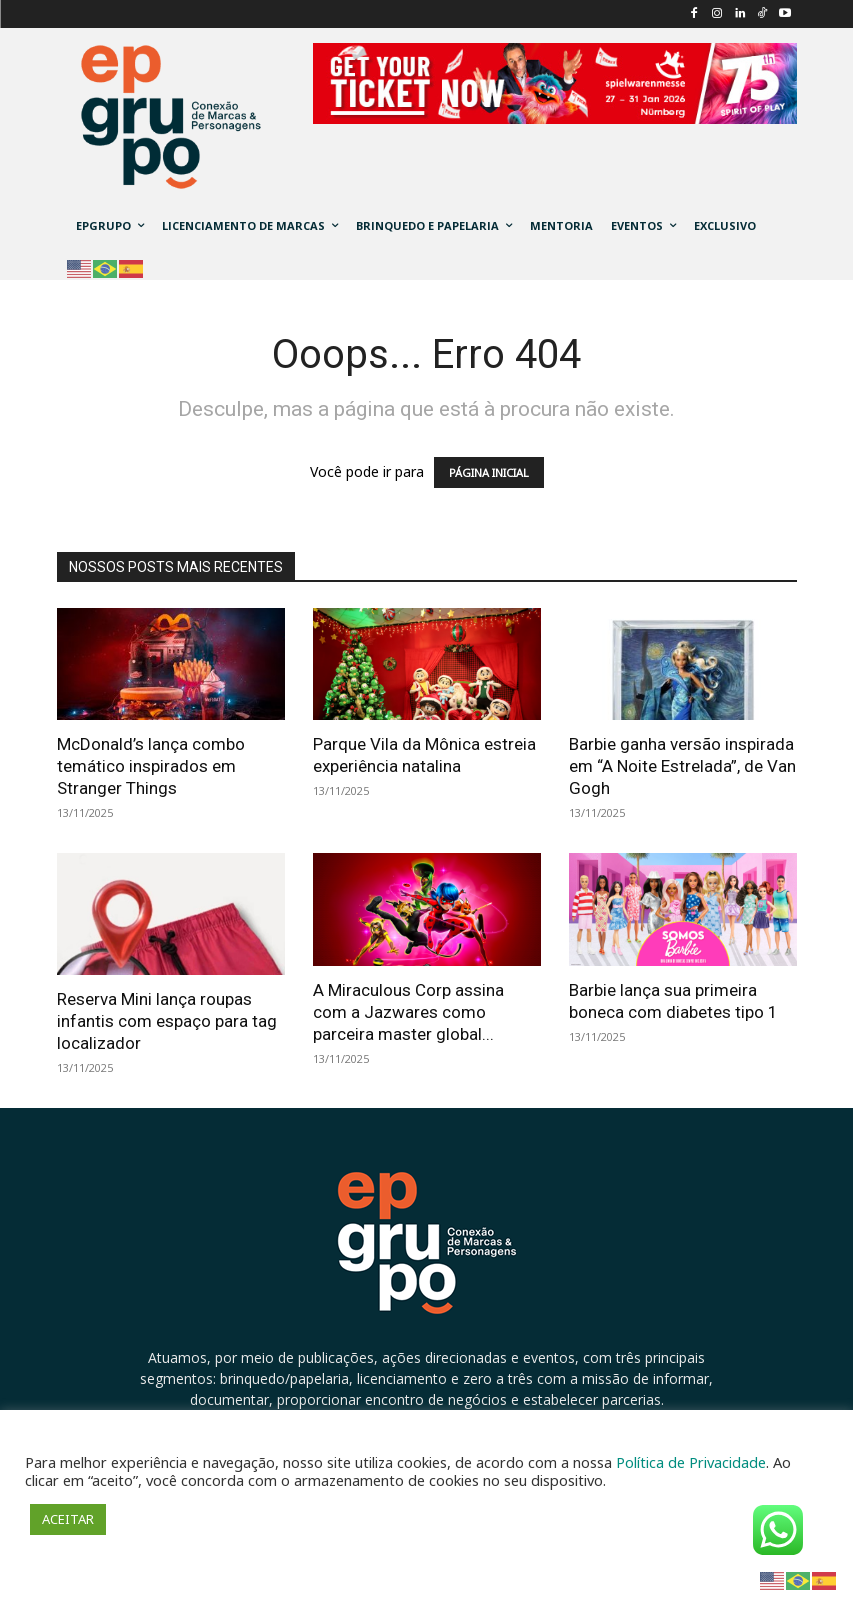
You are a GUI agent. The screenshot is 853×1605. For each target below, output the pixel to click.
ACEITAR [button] (68, 1519)
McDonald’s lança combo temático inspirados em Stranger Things (151, 766)
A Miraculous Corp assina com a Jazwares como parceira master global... (408, 1012)
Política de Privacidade (691, 1462)
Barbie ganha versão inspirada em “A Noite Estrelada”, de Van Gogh (682, 766)
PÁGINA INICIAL (489, 472)
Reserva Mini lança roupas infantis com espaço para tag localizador (167, 1021)
